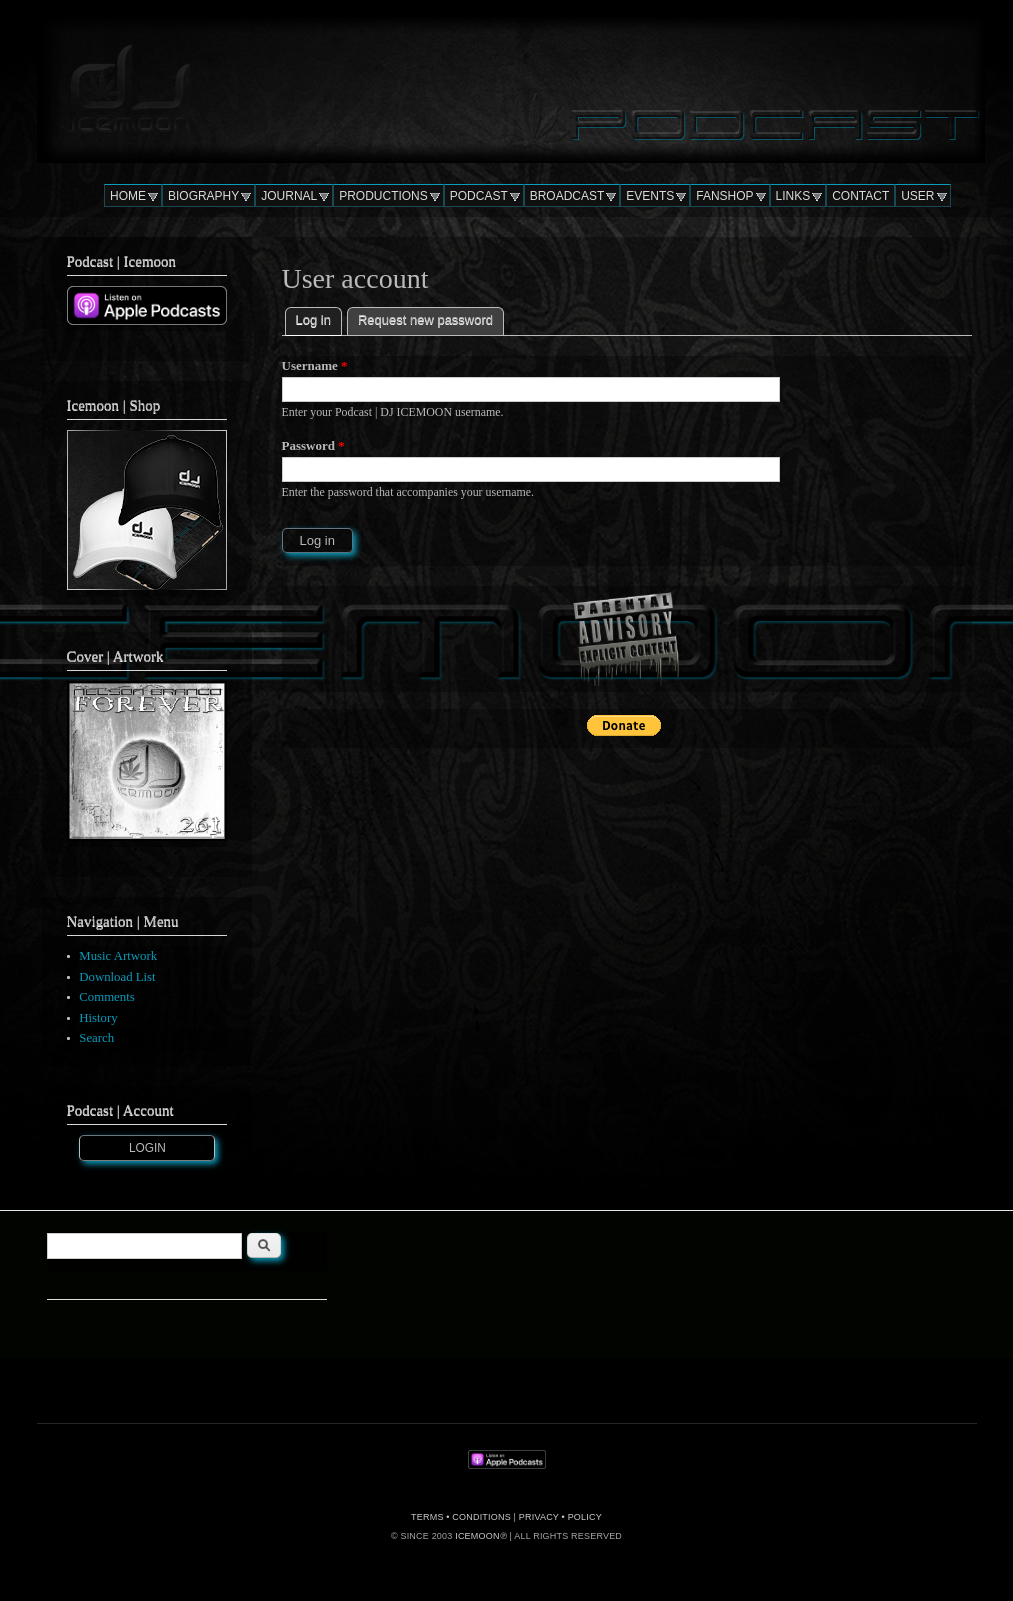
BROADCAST (567, 196)
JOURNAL (289, 196)
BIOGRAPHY (203, 196)
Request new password (425, 319)
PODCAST (479, 196)
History (98, 1018)
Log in (319, 317)
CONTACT (860, 196)
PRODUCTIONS (383, 196)
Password (313, 445)
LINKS (793, 196)
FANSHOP (724, 196)
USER (917, 196)
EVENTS (650, 196)
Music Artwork (118, 956)
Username (315, 365)
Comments (106, 997)
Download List (117, 977)
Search (96, 1038)
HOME (128, 196)
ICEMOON (477, 1536)
